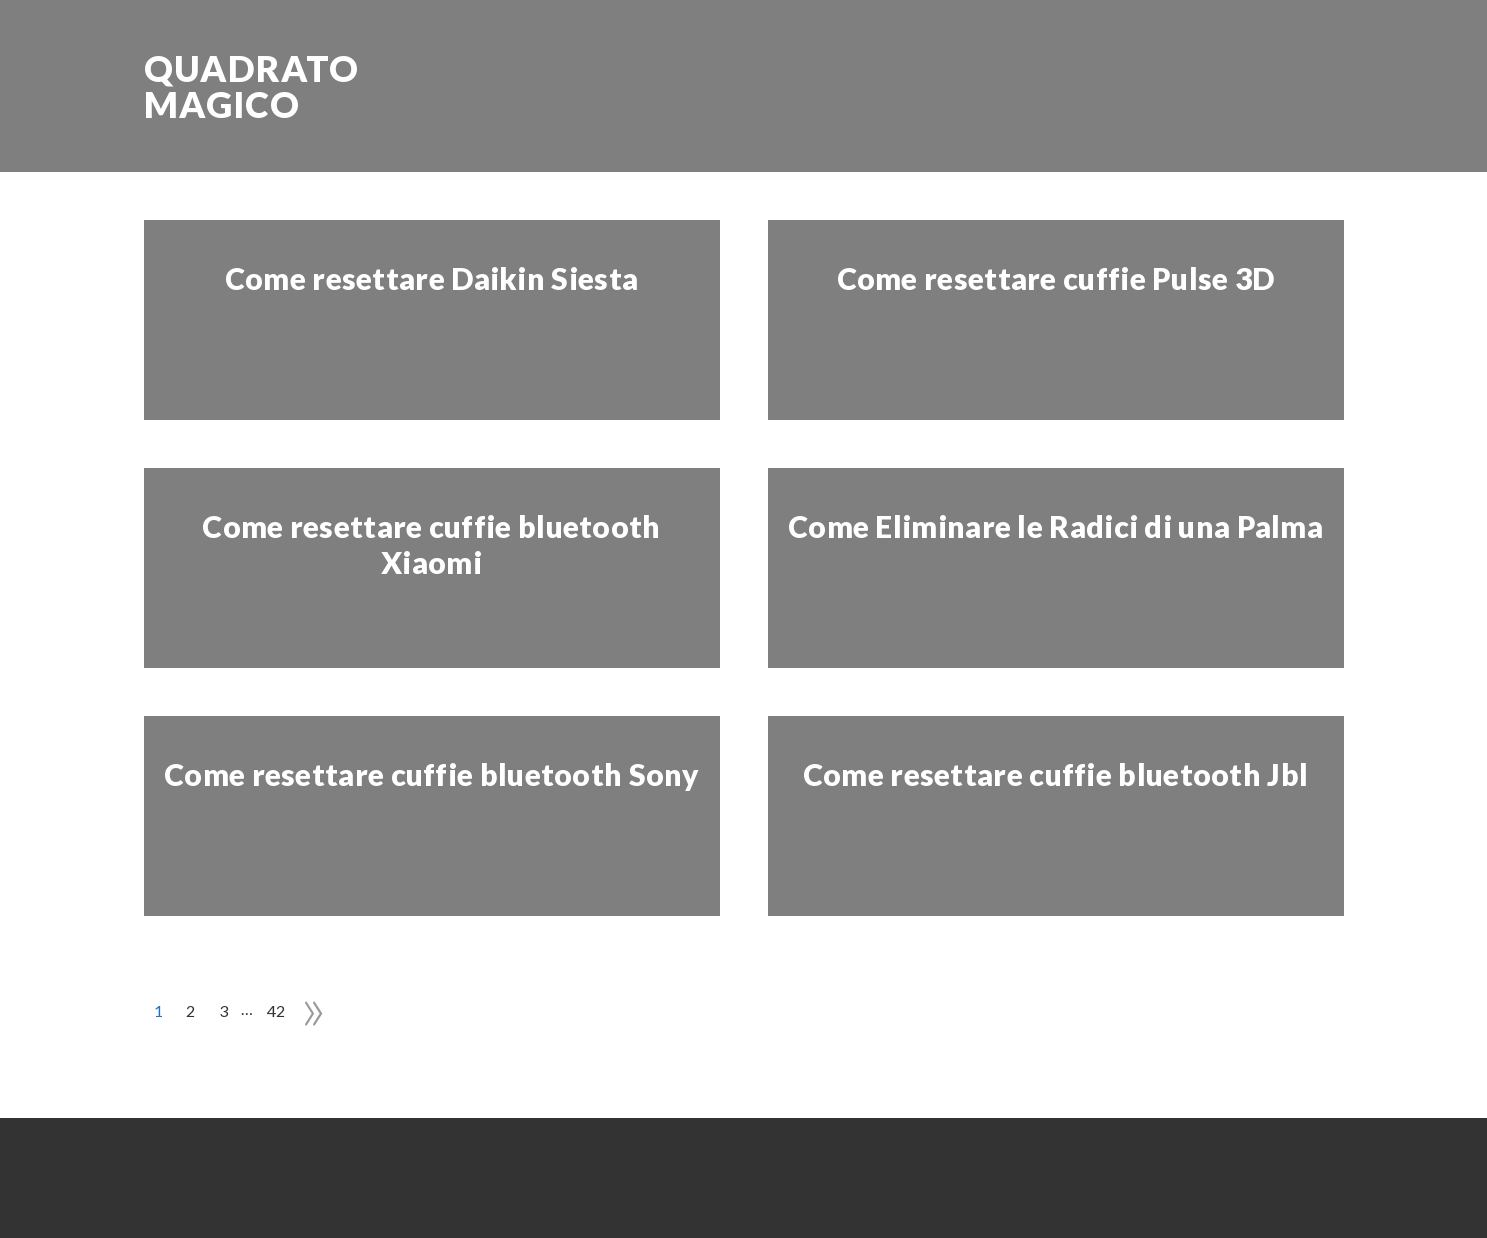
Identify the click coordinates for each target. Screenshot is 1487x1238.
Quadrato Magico (251, 86)
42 (276, 1010)
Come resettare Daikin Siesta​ (431, 278)
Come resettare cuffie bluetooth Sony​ (431, 774)
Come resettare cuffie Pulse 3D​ (1056, 278)
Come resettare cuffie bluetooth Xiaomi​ (431, 544)
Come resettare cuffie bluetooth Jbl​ (1056, 774)
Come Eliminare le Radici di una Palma (1055, 526)
